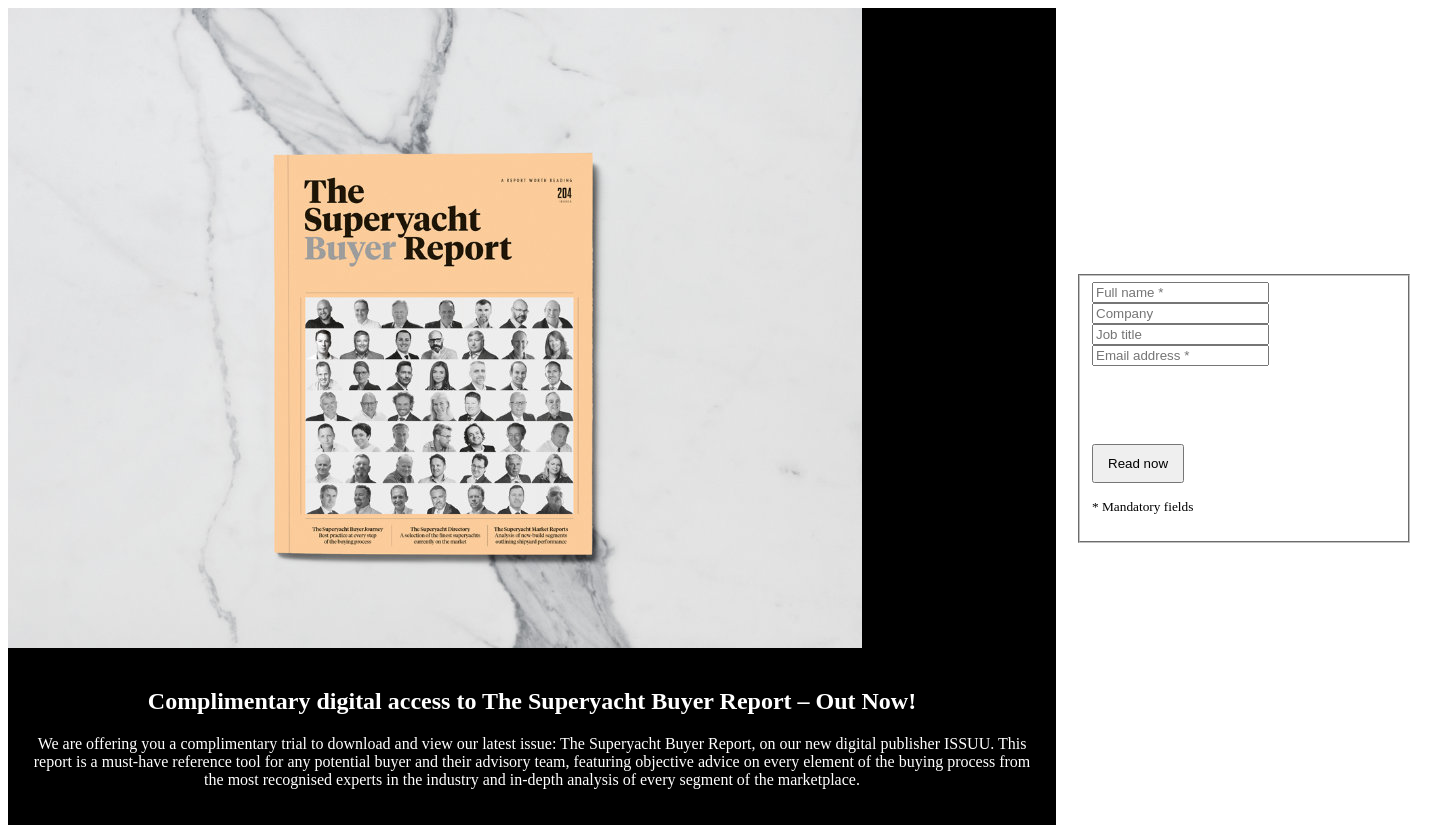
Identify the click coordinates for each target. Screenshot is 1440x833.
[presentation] (1244, 405)
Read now (1138, 463)
